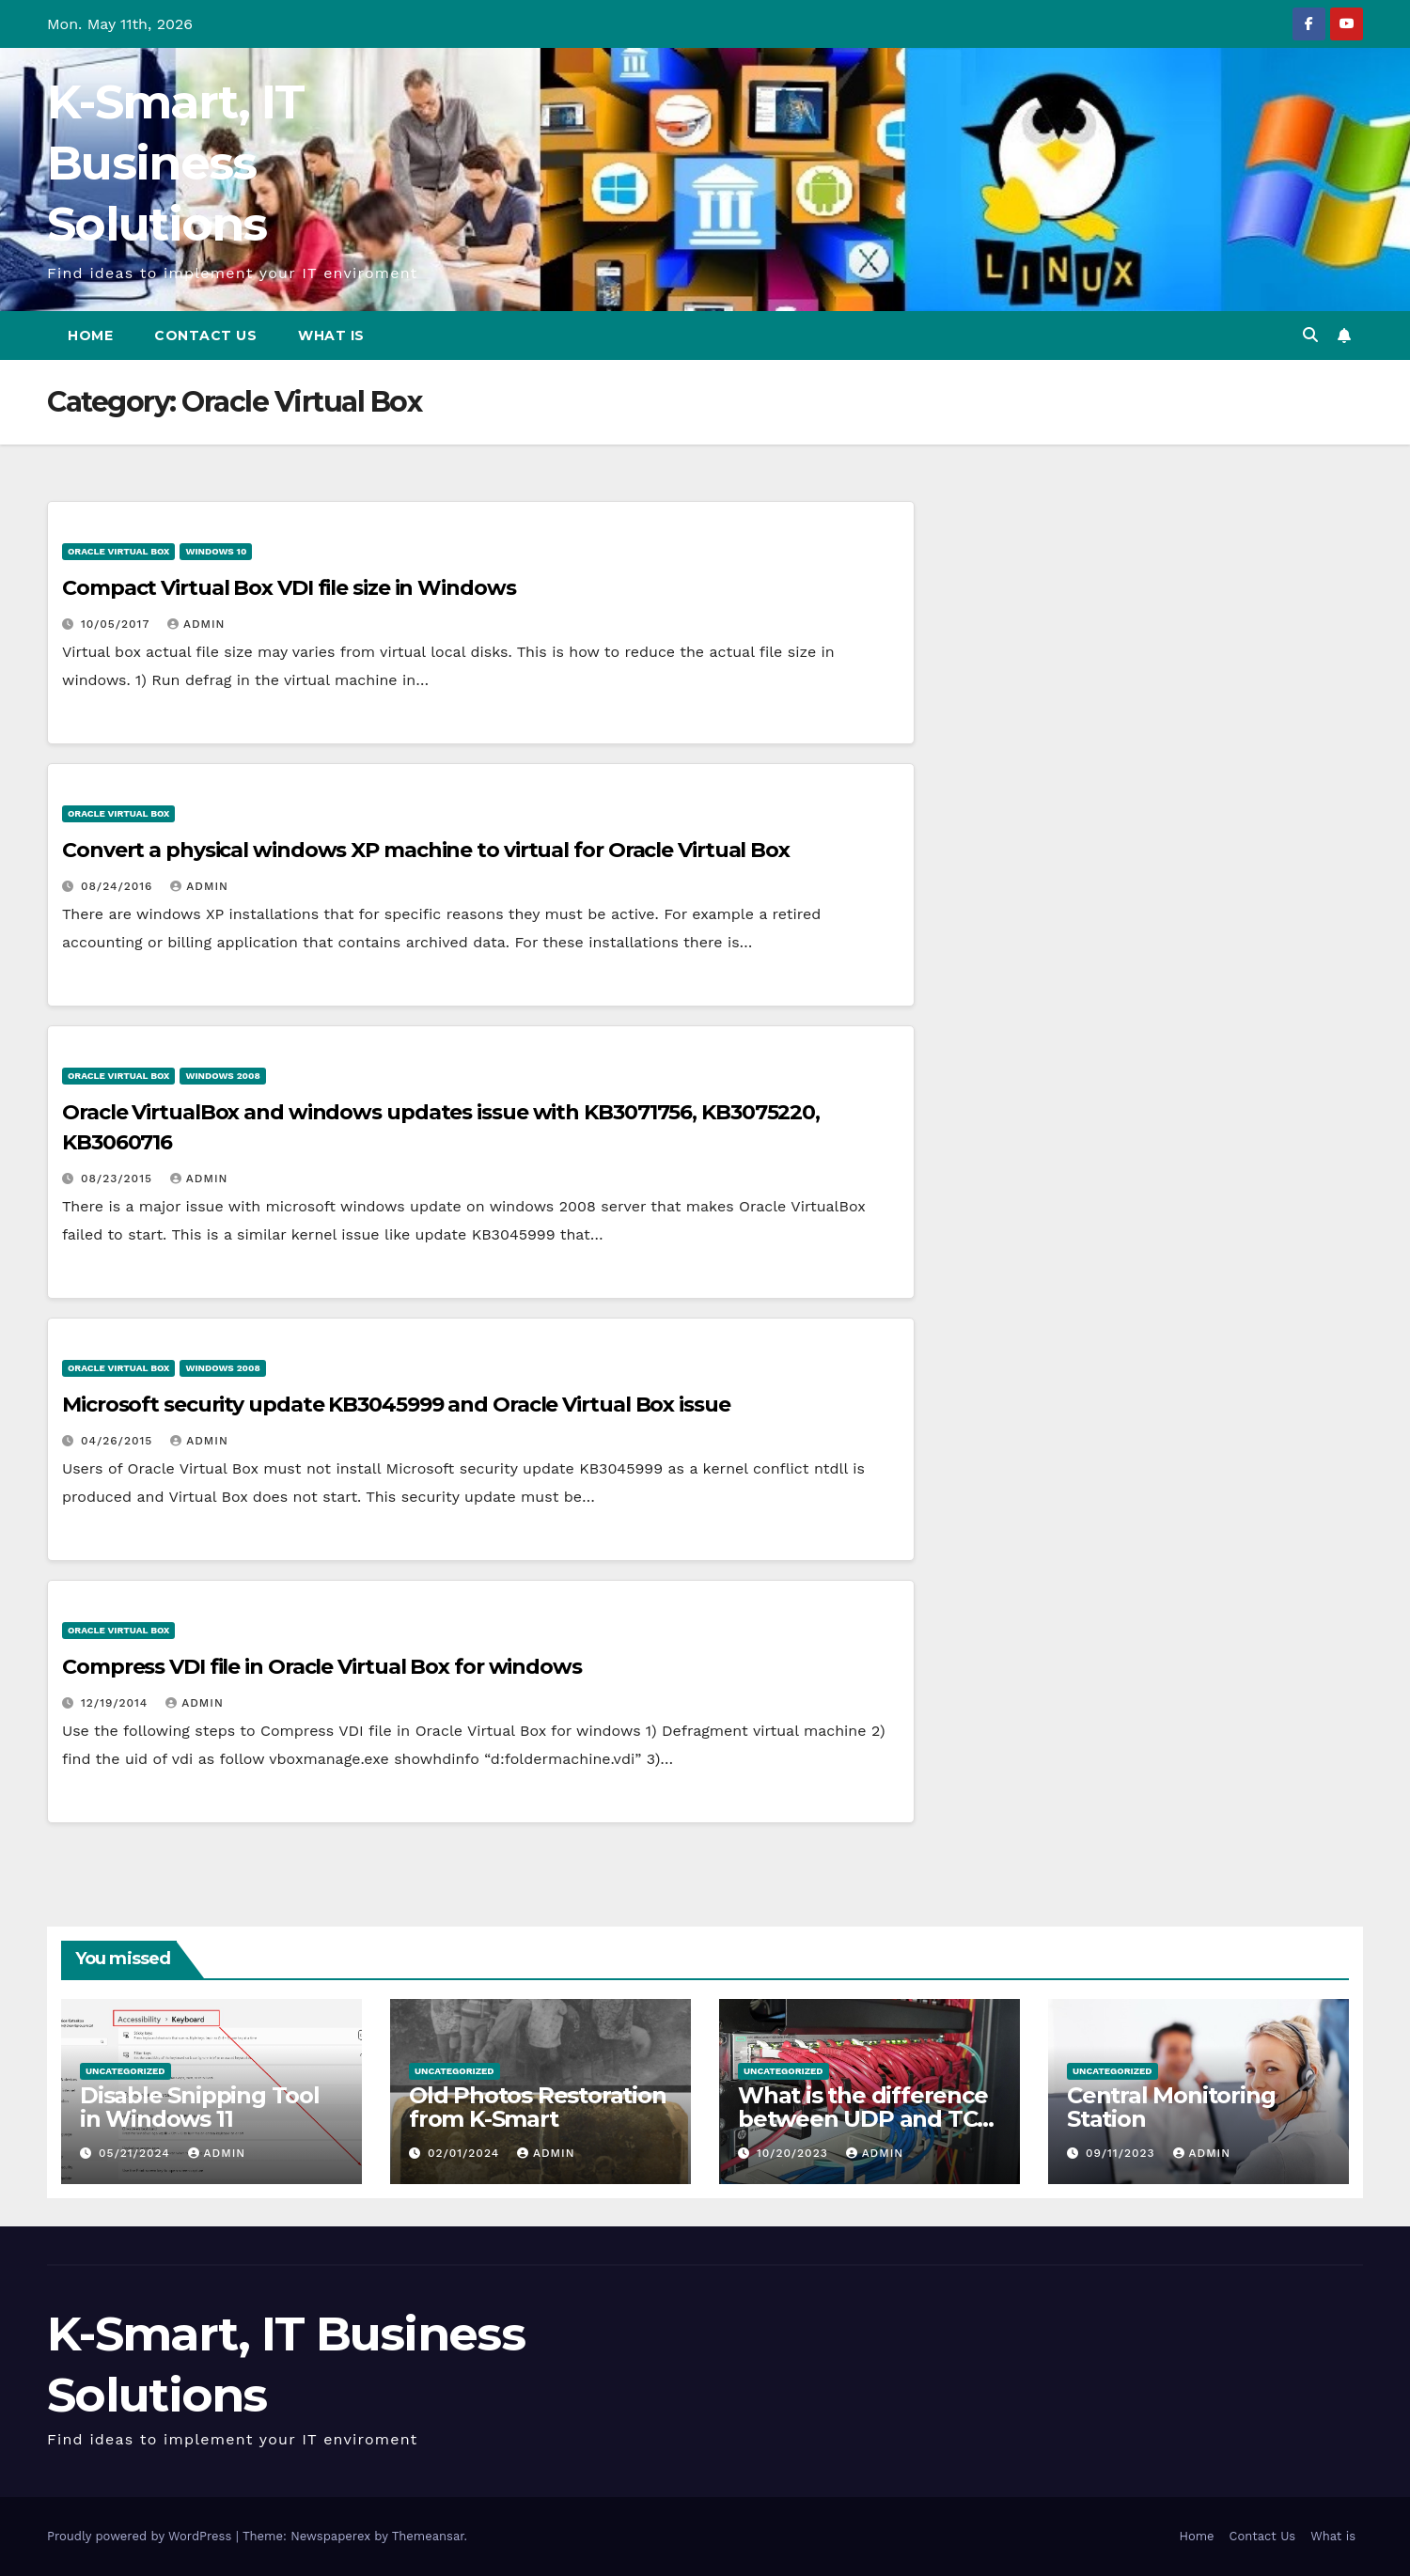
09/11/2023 (1123, 2153)
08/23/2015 (119, 1178)
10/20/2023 (795, 2153)
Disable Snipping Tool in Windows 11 (200, 2107)
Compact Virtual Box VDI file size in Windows (289, 588)
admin (196, 624)
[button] (1310, 335)
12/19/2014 (116, 1703)
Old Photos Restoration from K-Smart (537, 2107)
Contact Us (205, 335)
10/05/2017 (117, 624)
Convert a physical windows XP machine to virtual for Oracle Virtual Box (426, 850)
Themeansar (428, 2536)
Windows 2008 (222, 1075)
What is (331, 335)
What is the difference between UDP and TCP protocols (865, 2119)
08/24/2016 (119, 886)
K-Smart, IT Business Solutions (175, 163)
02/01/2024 (466, 2153)
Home (90, 335)
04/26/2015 (119, 1440)
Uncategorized (125, 2071)
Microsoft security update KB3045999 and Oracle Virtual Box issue (396, 1404)
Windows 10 (215, 551)
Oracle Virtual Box (118, 551)
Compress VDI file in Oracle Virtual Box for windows (322, 1666)
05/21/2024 (137, 2153)
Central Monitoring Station (1171, 2107)
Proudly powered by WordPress (141, 2536)
